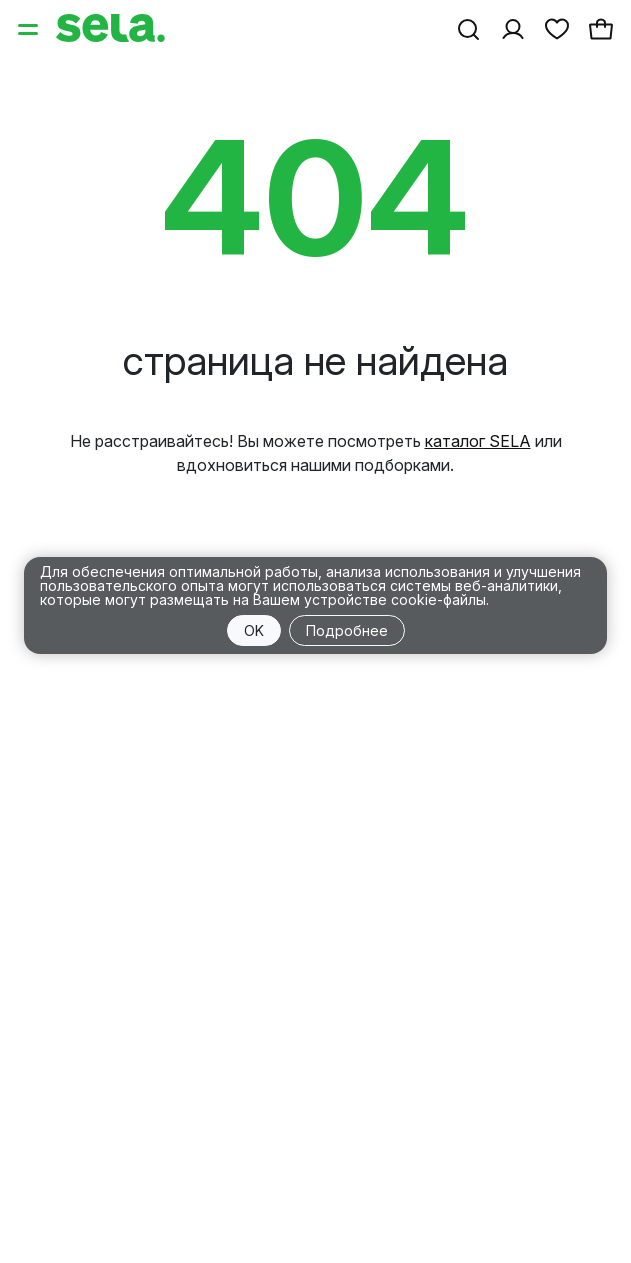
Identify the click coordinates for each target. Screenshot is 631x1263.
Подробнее (347, 630)
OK (254, 630)
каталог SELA (478, 441)
